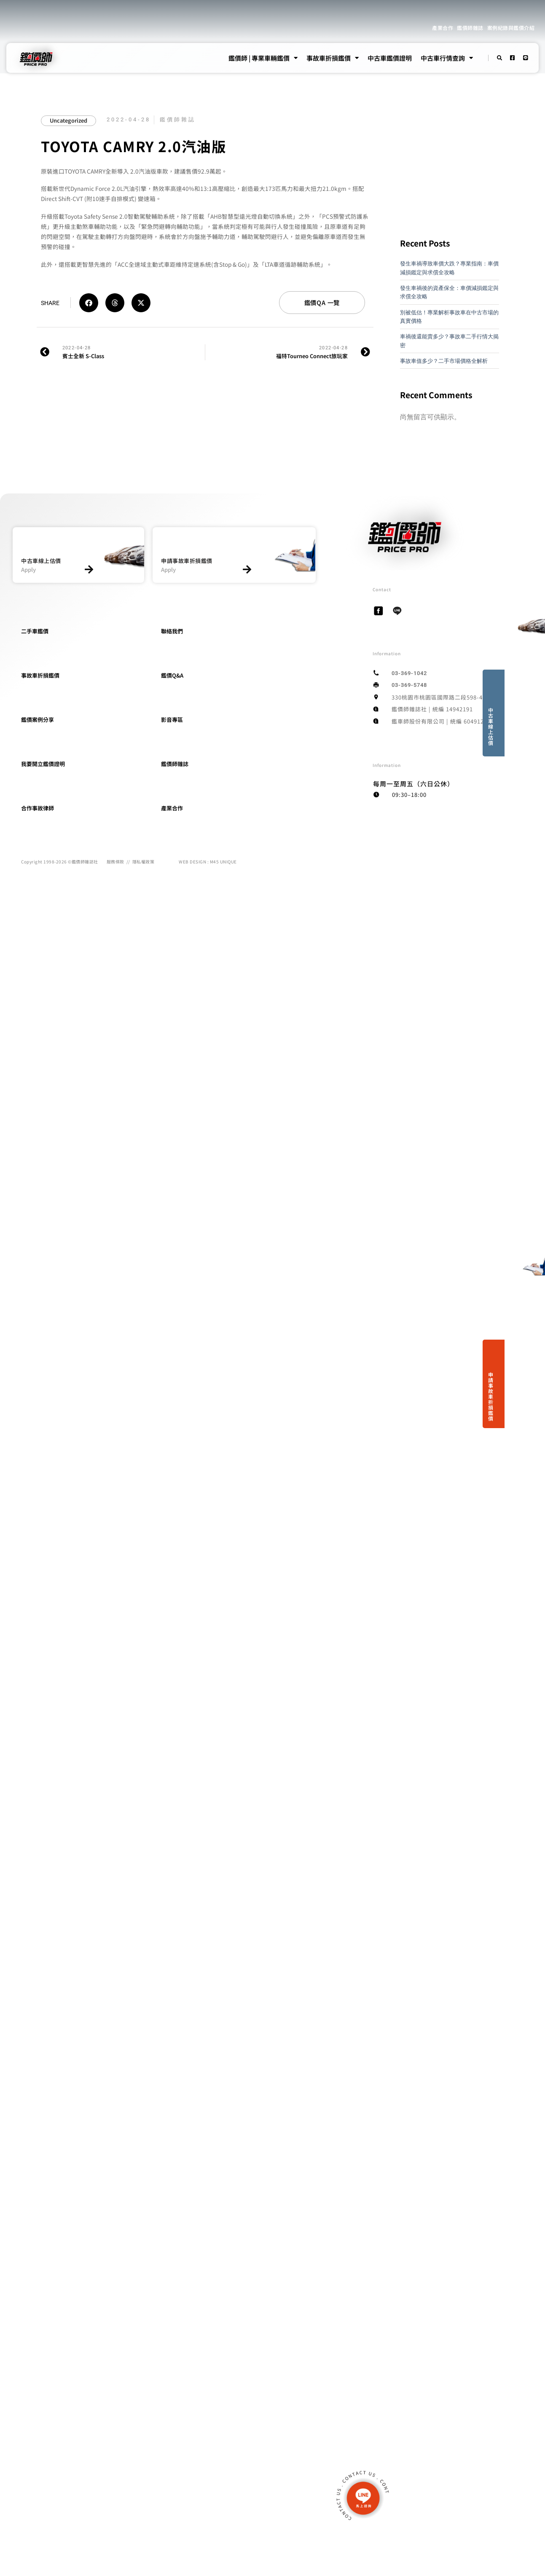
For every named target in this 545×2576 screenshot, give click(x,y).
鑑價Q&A (172, 675)
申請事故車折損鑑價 (490, 1396)
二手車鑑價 (34, 631)
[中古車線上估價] (89, 569)
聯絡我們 (172, 631)
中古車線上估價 (490, 726)
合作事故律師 (37, 808)
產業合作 (442, 27)
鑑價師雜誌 (470, 27)
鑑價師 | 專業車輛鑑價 (263, 58)
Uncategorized (68, 120)
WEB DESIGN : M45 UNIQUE (208, 861)
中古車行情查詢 (447, 58)
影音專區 (172, 720)
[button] (88, 302)
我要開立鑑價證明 (43, 764)
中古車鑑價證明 (390, 58)
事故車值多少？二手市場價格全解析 (444, 360)
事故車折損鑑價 (332, 58)
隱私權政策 (143, 861)
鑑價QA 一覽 (322, 302)
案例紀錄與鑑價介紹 (511, 27)
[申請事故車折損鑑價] (247, 569)
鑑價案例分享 (37, 720)
